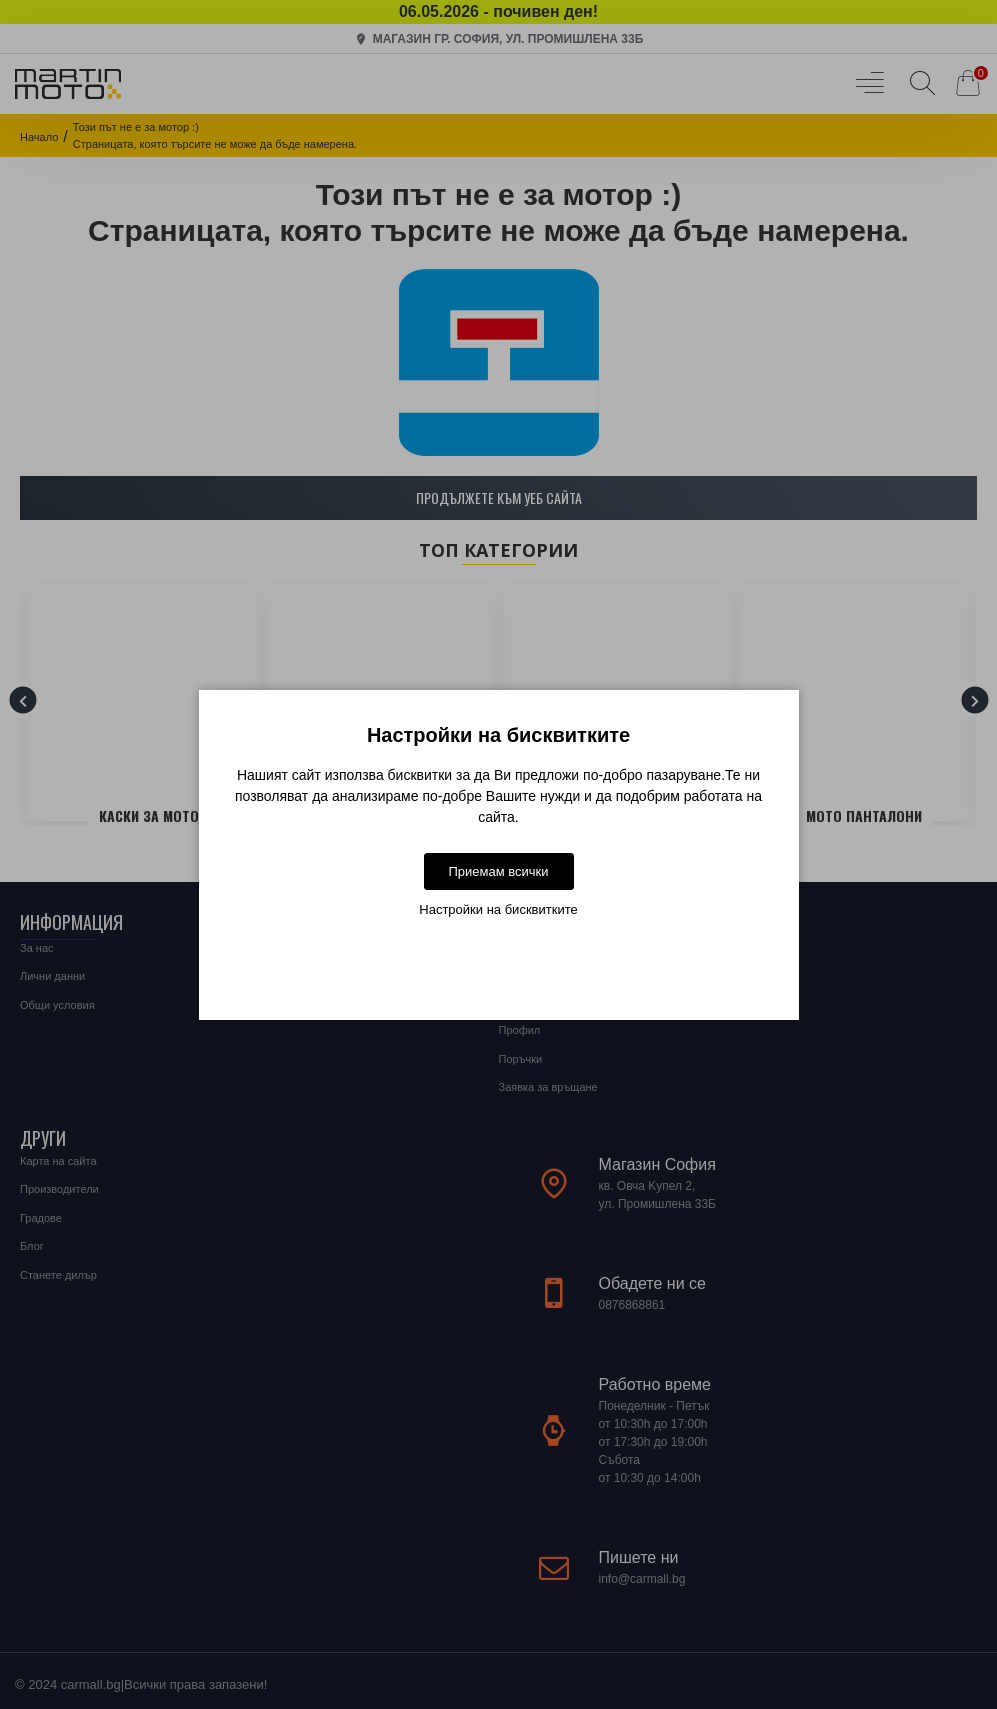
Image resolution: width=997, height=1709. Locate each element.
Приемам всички (498, 871)
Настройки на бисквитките (498, 909)
